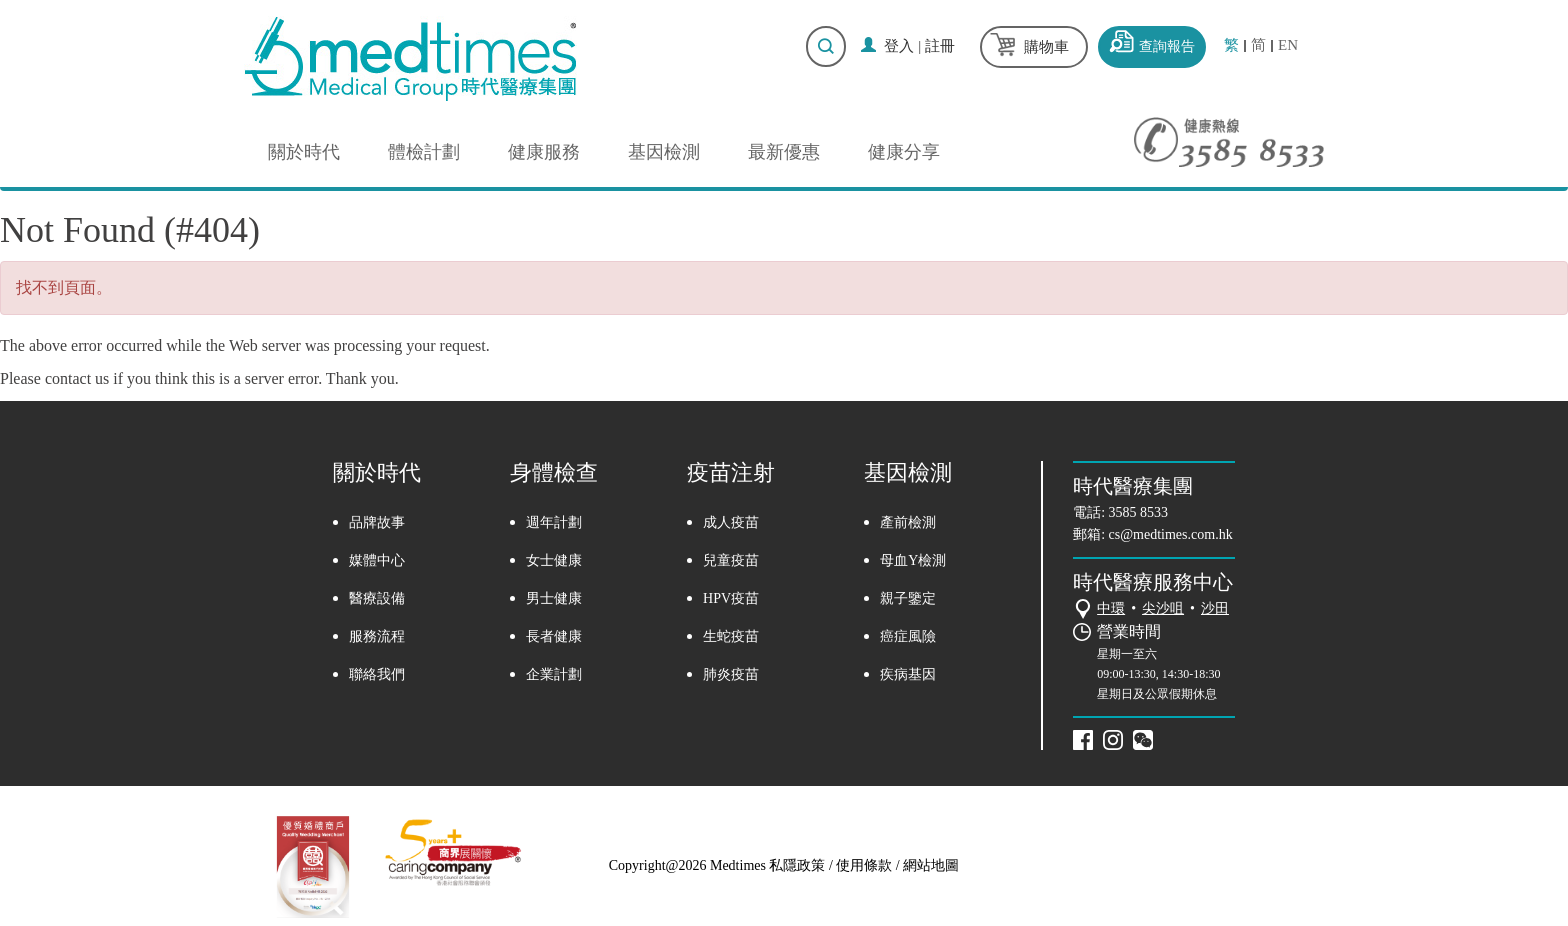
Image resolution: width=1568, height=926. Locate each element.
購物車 (1046, 47)
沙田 (1215, 608)
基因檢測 (664, 152)
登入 (899, 46)
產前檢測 (908, 522)
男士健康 (554, 598)
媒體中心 (377, 560)
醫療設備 (377, 598)
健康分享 (904, 152)
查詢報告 (1167, 46)
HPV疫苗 (731, 598)
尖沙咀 (1163, 608)
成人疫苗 (731, 522)
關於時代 (304, 152)
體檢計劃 (424, 152)
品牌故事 (377, 522)
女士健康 (554, 560)
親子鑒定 (908, 598)
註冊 (940, 46)
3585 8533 (1139, 512)
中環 (1111, 608)
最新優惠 (784, 152)
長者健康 (554, 636)
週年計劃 (554, 522)
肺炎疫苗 (731, 674)
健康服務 (544, 152)
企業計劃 (554, 674)
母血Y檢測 (913, 560)
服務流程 (377, 636)
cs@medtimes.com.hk (1171, 534)
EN (1288, 45)
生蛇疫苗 (731, 636)
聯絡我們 (377, 674)
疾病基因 (908, 674)
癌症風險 (908, 636)
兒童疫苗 (731, 560)
